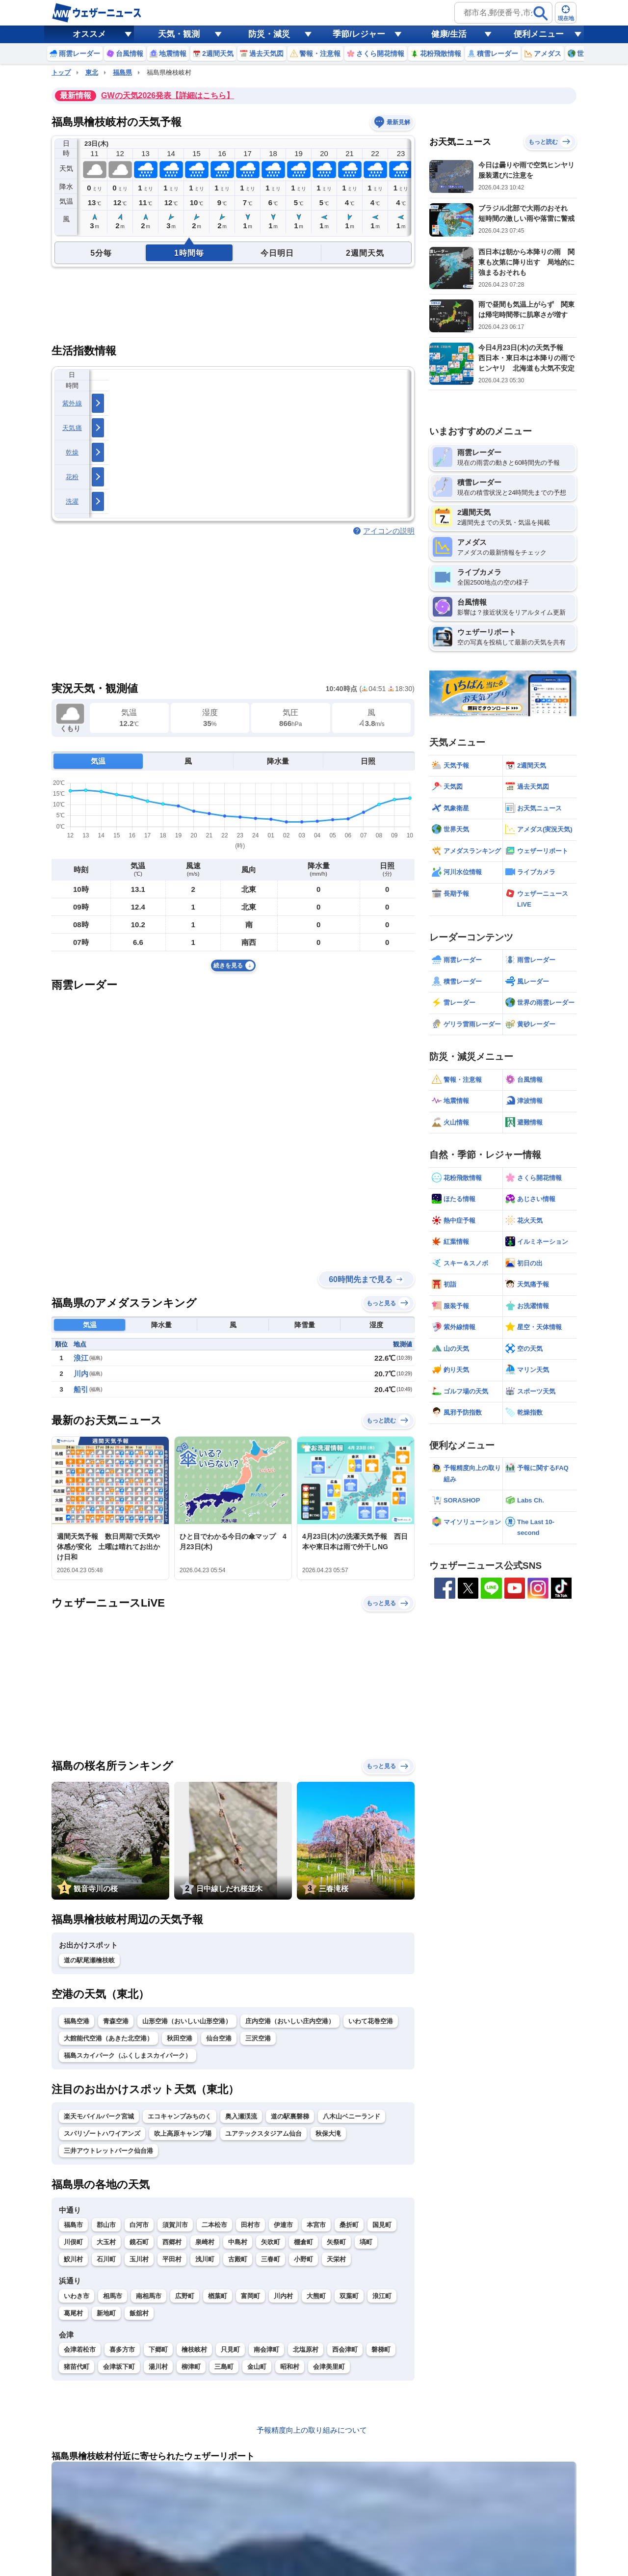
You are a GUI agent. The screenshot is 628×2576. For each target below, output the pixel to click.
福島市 (73, 2224)
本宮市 (316, 2224)
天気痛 (72, 428)
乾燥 (72, 452)
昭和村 (289, 2366)
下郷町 (158, 2349)
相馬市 (112, 2296)
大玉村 (106, 2242)
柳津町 (191, 2366)
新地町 (106, 2313)
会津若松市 (80, 2349)
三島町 (224, 2366)
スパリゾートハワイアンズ (102, 2133)
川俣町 (73, 2242)
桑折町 (349, 2224)
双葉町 (349, 2296)
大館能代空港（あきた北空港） (108, 2038)
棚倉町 (303, 2242)
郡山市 (106, 2224)
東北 (91, 72)
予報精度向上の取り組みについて (312, 2430)
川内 (81, 1373)
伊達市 (283, 2224)
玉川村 (139, 2259)
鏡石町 (139, 2242)
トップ (61, 72)
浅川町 (204, 2259)
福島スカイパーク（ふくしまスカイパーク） (127, 2055)
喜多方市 (122, 2349)
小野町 (303, 2259)
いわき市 (76, 2296)
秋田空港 (179, 2038)
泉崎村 (204, 2242)
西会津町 (345, 2349)
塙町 (366, 2242)
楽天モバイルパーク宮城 (99, 2116)
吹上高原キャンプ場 (182, 2133)
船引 (81, 1389)
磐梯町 (381, 2349)
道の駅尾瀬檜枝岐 (89, 1960)
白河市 (139, 2224)
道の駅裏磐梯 (290, 2116)
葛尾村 (73, 2313)
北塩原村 (305, 2349)
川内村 (283, 2296)
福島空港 (76, 2021)
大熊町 (316, 2296)
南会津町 (266, 2349)
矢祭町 (336, 2242)
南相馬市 (148, 2296)
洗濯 (72, 501)
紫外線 (72, 403)
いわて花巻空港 (370, 2021)
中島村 (237, 2242)
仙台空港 (219, 2038)
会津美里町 (329, 2366)
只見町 (230, 2349)
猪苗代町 (76, 2366)
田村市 (250, 2224)
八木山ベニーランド (351, 2116)
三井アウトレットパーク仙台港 (108, 2150)
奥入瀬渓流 (241, 2116)
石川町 (106, 2259)
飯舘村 (139, 2313)
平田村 (172, 2259)
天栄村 (336, 2259)
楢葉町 (217, 2296)
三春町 (270, 2259)
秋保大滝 (328, 2133)
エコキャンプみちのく (179, 2116)
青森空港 (116, 2021)
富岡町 (250, 2296)
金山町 (256, 2366)
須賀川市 (175, 2224)
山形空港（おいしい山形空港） (187, 2021)
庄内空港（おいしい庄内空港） (290, 2021)
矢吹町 (270, 2242)
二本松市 (214, 2224)
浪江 (81, 1358)
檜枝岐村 (194, 2349)
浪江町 (382, 2296)
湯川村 (158, 2366)
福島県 (122, 72)
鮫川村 (73, 2259)
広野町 (184, 2296)
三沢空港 (258, 2038)
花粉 (72, 477)
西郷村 (172, 2242)
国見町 (382, 2224)
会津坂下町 (119, 2366)
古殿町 (237, 2259)
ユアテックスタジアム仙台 (263, 2133)
